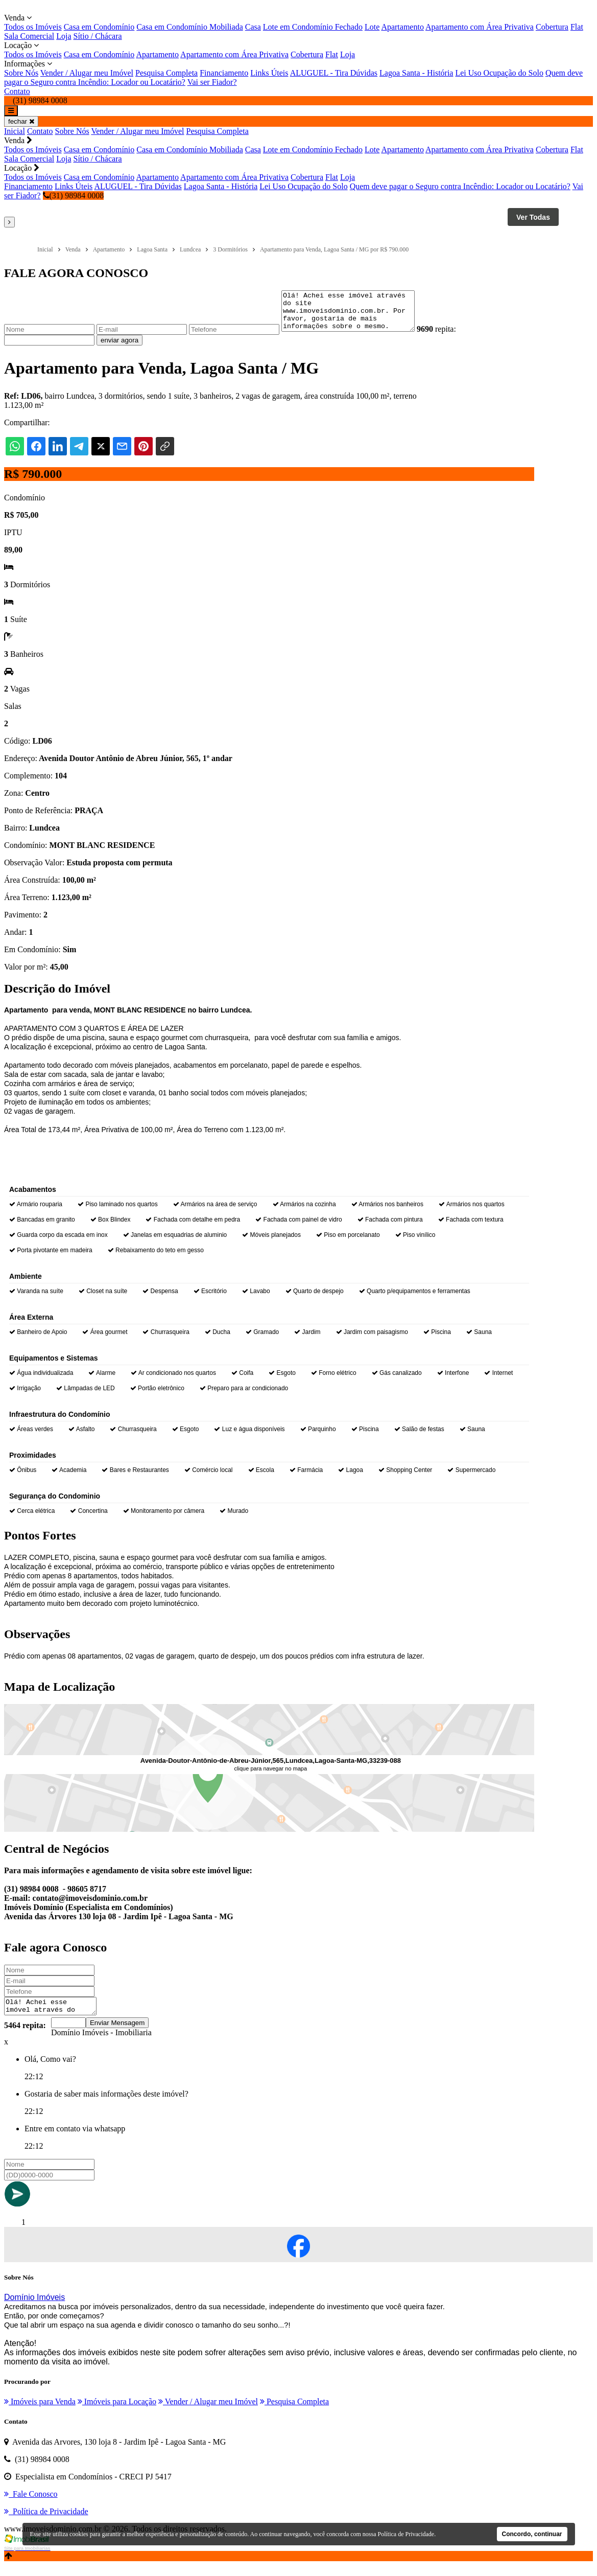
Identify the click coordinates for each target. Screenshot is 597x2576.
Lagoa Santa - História (416, 72)
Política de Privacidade (406, 2534)
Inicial (14, 131)
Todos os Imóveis (33, 26)
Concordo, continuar (532, 2534)
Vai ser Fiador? (212, 82)
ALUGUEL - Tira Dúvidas (333, 72)
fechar (21, 121)
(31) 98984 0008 (73, 195)
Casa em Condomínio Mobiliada (189, 26)
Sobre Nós (21, 72)
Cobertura (552, 26)
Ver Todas (533, 217)
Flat (576, 26)
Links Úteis (269, 72)
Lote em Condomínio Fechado (313, 26)
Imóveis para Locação (117, 2412)
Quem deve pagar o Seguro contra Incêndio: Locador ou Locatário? (460, 186)
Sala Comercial (29, 36)
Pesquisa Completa (166, 72)
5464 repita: (25, 2036)
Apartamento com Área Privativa (479, 26)
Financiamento (224, 72)
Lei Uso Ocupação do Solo (499, 72)
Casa (253, 26)
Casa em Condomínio (99, 26)
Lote (372, 26)
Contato (17, 91)
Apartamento (402, 26)
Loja (63, 36)
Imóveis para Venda (40, 2412)
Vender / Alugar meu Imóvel (86, 72)
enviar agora (119, 348)
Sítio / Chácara (98, 36)
